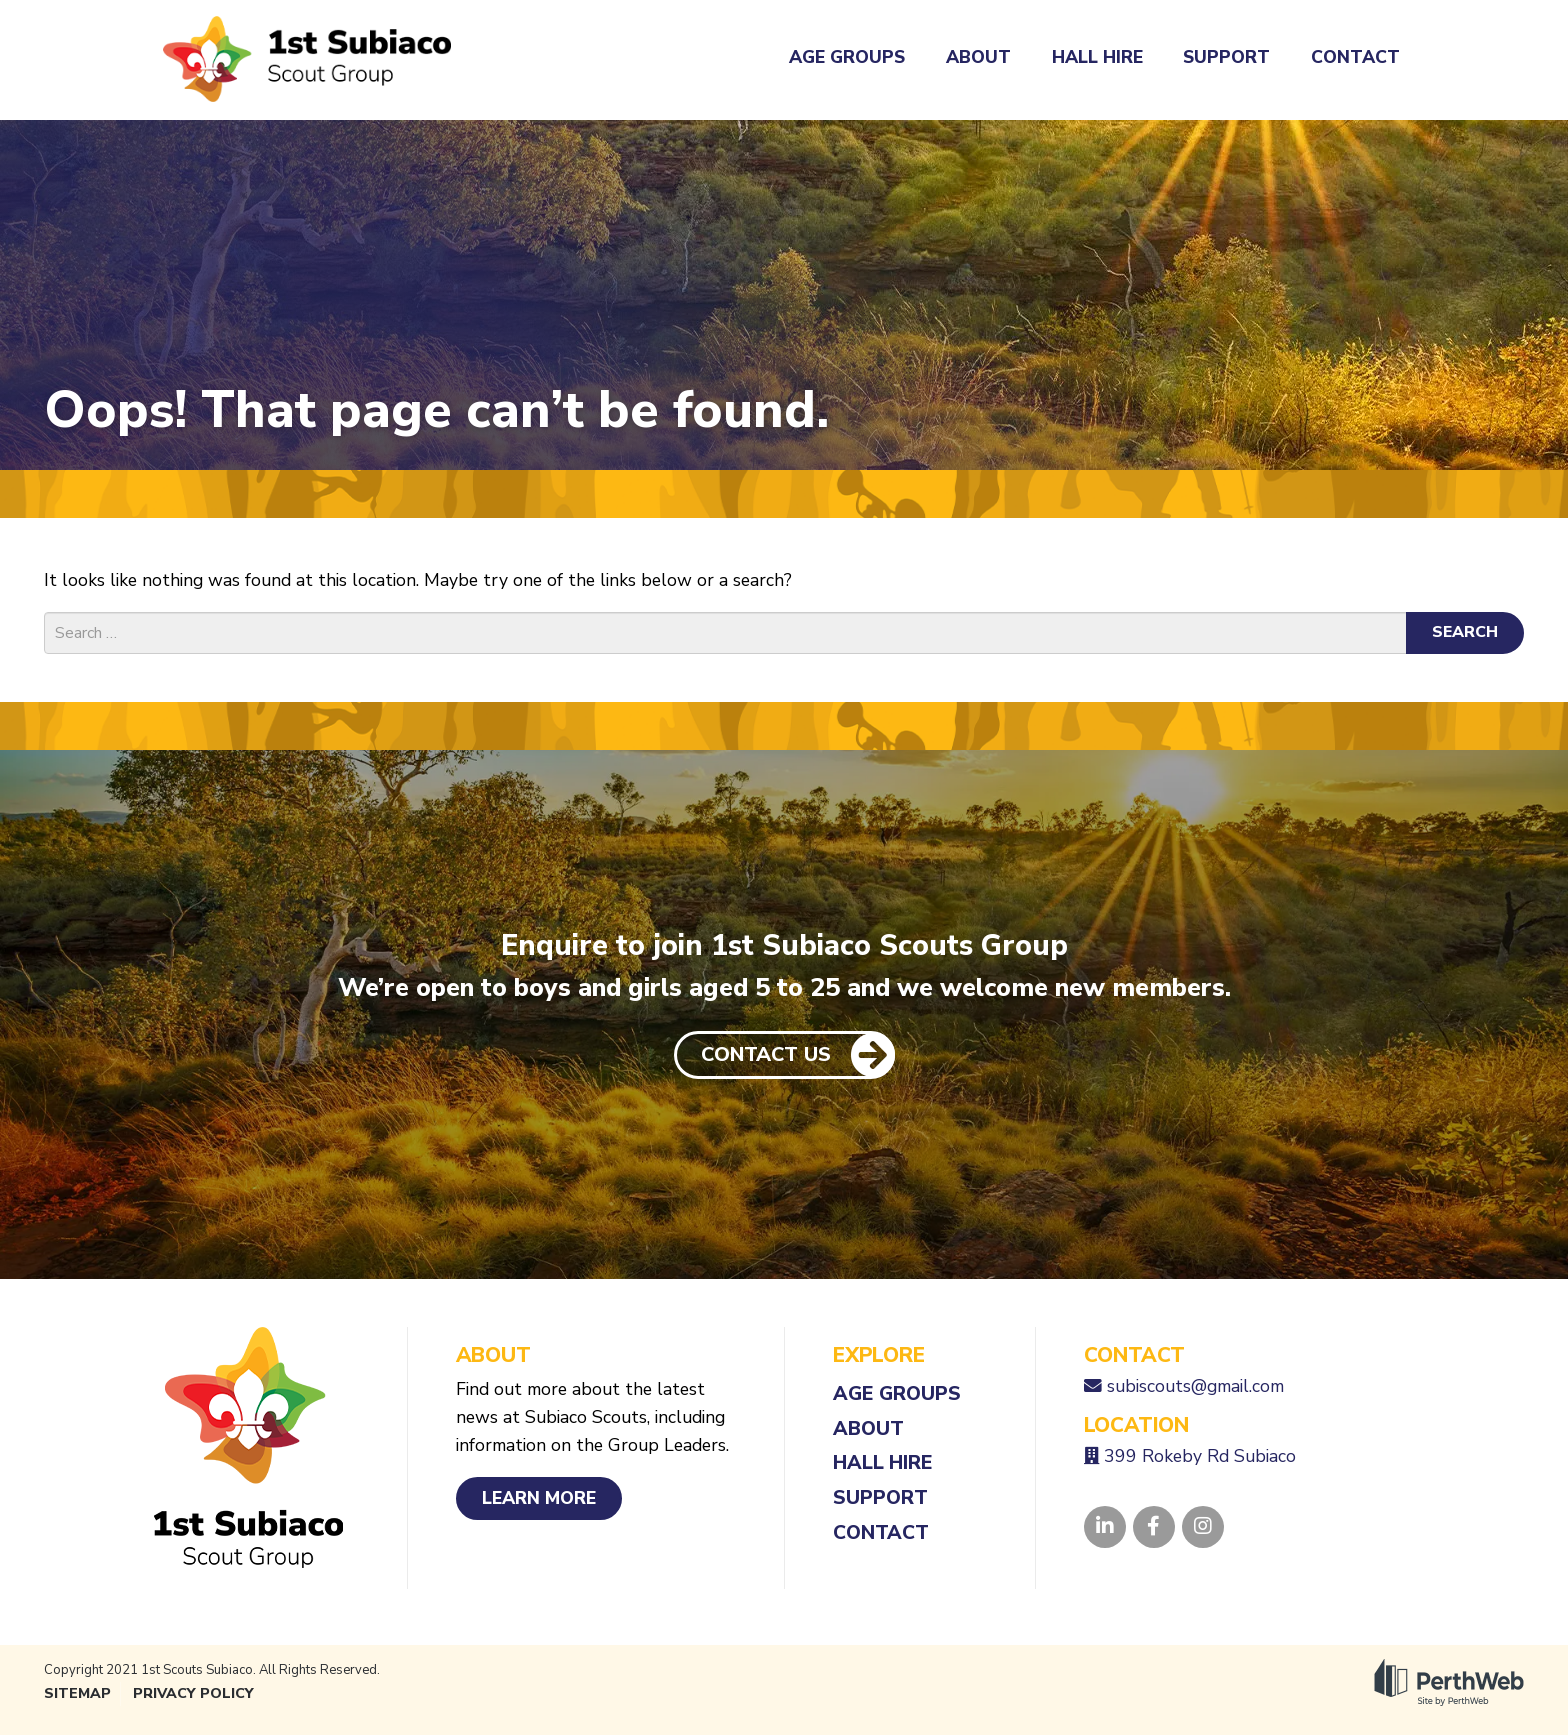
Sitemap (77, 1693)
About (978, 57)
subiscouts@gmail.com (1195, 1386)
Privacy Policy (193, 1693)
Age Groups (847, 57)
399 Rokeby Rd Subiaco (1200, 1456)
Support (1226, 57)
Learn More (539, 1498)
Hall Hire (1097, 57)
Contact (1355, 57)
